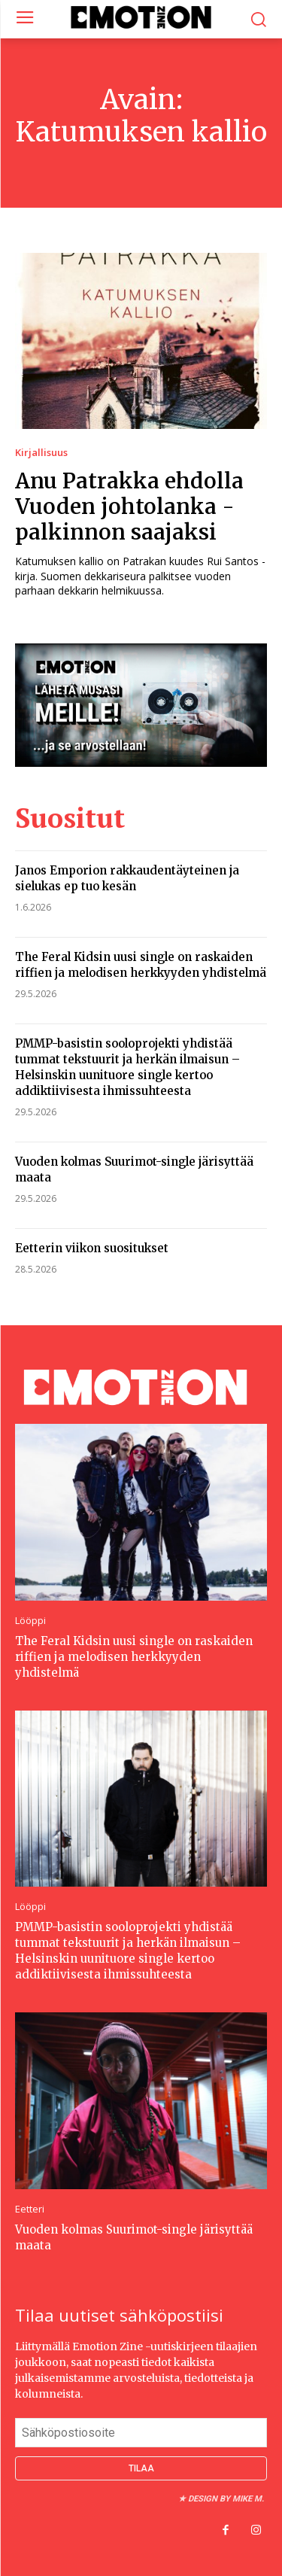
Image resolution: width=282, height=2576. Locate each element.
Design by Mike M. (226, 2499)
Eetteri (29, 2209)
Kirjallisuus (41, 453)
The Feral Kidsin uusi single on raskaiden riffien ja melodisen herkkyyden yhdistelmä (134, 1657)
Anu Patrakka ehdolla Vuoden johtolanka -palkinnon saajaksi (129, 506)
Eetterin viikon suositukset (91, 1248)
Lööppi (30, 1621)
